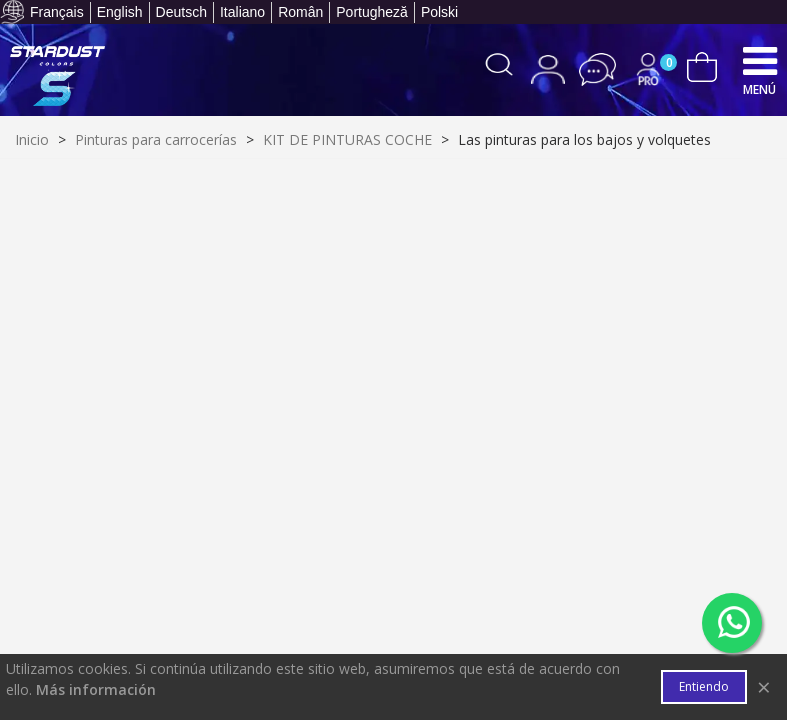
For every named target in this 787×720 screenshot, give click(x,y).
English (120, 12)
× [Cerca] (764, 686)
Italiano (242, 12)
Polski (439, 12)
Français (57, 12)
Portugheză (372, 12)
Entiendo (704, 686)
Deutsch (181, 12)
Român (300, 12)
